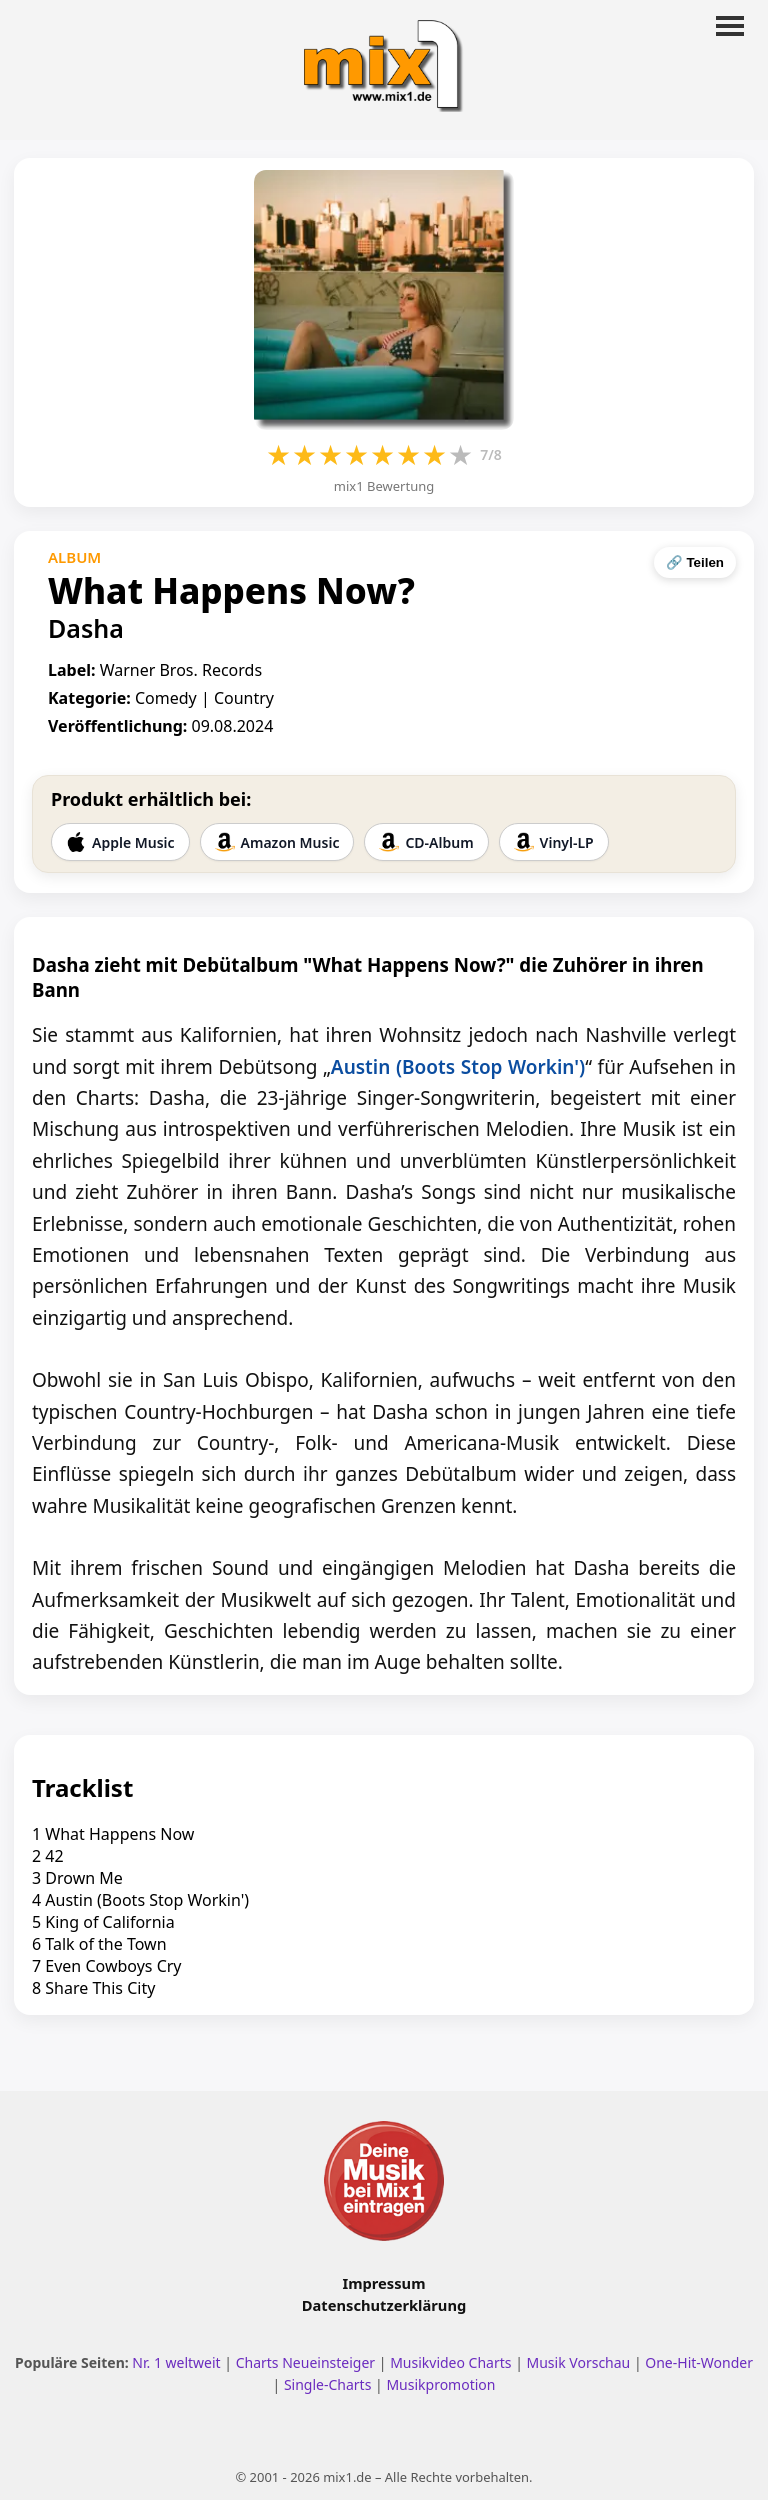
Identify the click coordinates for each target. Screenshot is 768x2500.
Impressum (384, 2283)
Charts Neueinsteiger (305, 2362)
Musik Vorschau (579, 2362)
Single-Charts (327, 2384)
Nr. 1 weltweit (176, 2362)
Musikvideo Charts (450, 2362)
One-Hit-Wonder (699, 2362)
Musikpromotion (440, 2384)
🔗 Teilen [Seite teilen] (695, 562)
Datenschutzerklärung (384, 2305)
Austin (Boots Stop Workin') (458, 1067)
